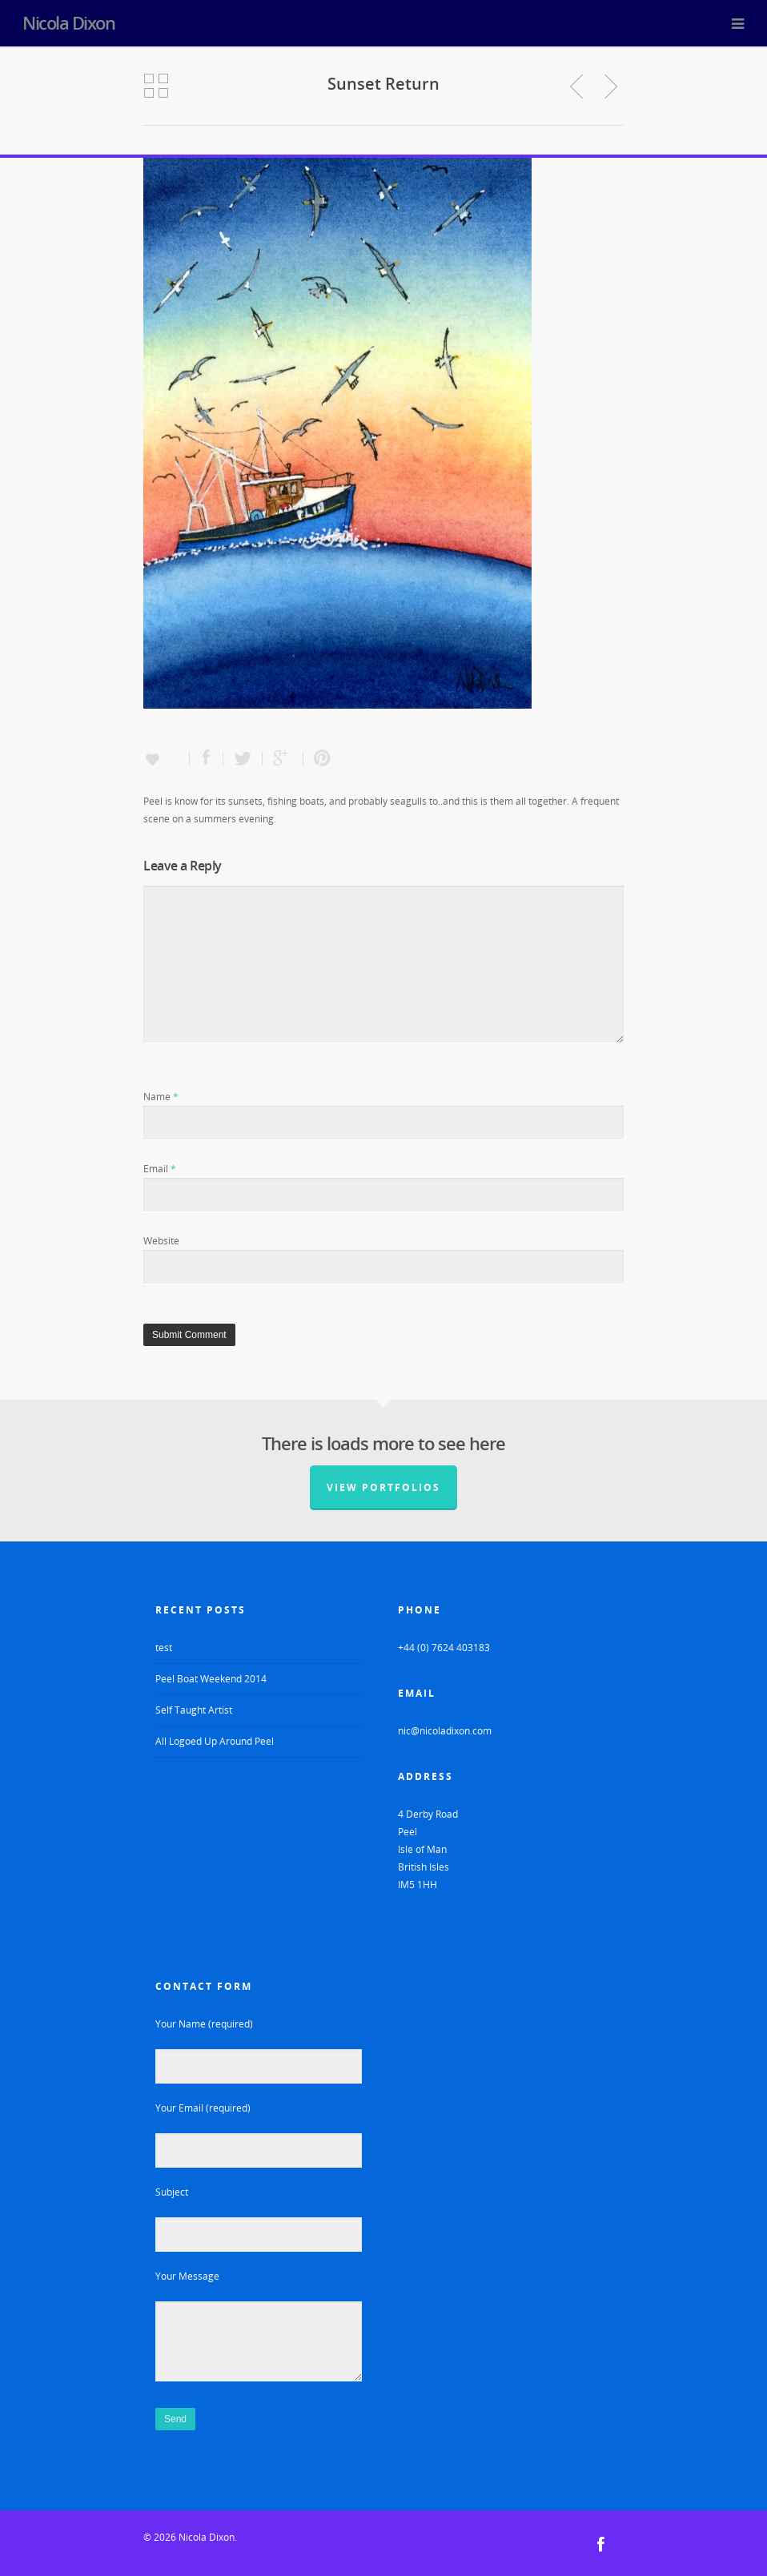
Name (161, 1096)
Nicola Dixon (68, 22)
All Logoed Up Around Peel (214, 1741)
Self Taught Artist (193, 1710)
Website (161, 1241)
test (163, 1647)
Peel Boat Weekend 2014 (211, 1679)
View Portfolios (383, 1487)
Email (159, 1168)
